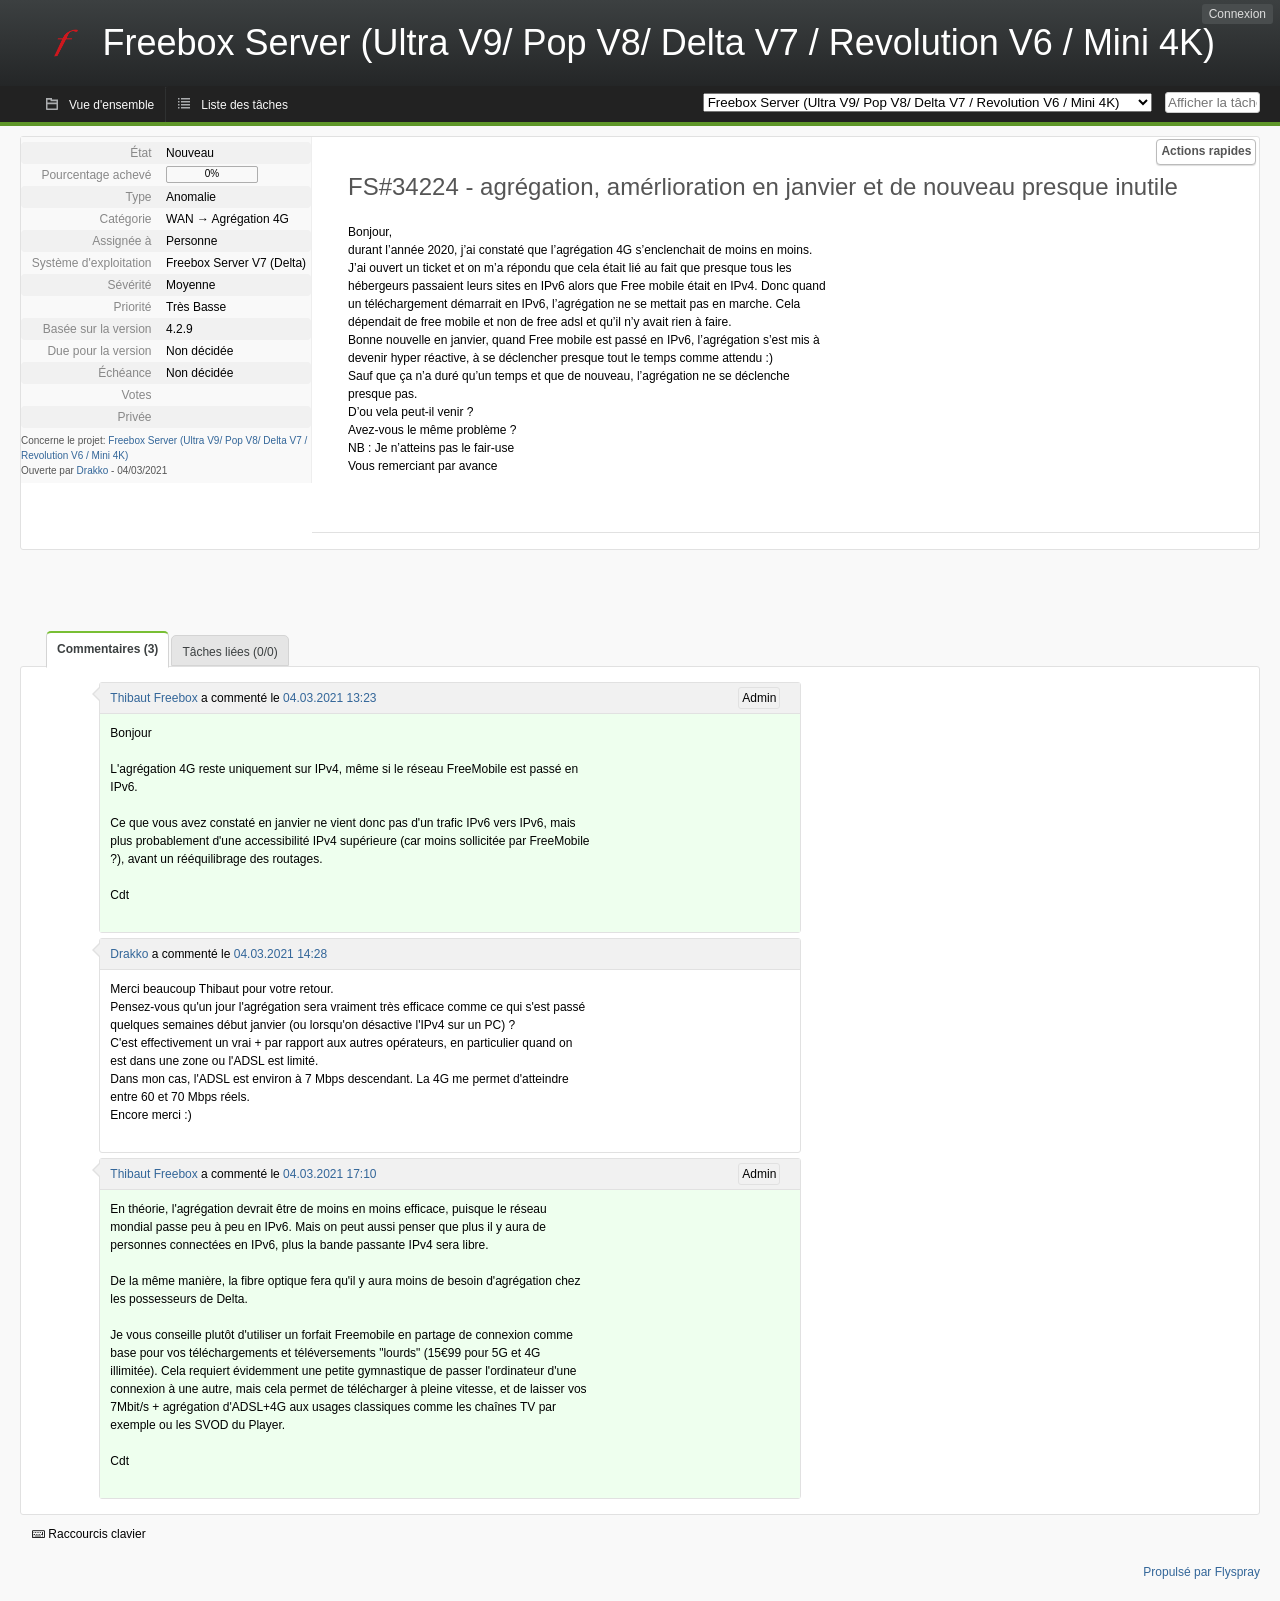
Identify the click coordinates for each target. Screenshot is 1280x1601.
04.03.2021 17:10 (329, 1174)
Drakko (93, 470)
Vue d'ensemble (111, 105)
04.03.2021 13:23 (329, 698)
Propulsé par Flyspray (1201, 1572)
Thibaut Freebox (153, 698)
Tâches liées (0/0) (229, 652)
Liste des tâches (244, 105)
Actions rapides (1206, 151)
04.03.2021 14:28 (280, 954)
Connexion (1237, 14)
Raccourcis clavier (89, 1534)
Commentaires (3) (107, 649)
